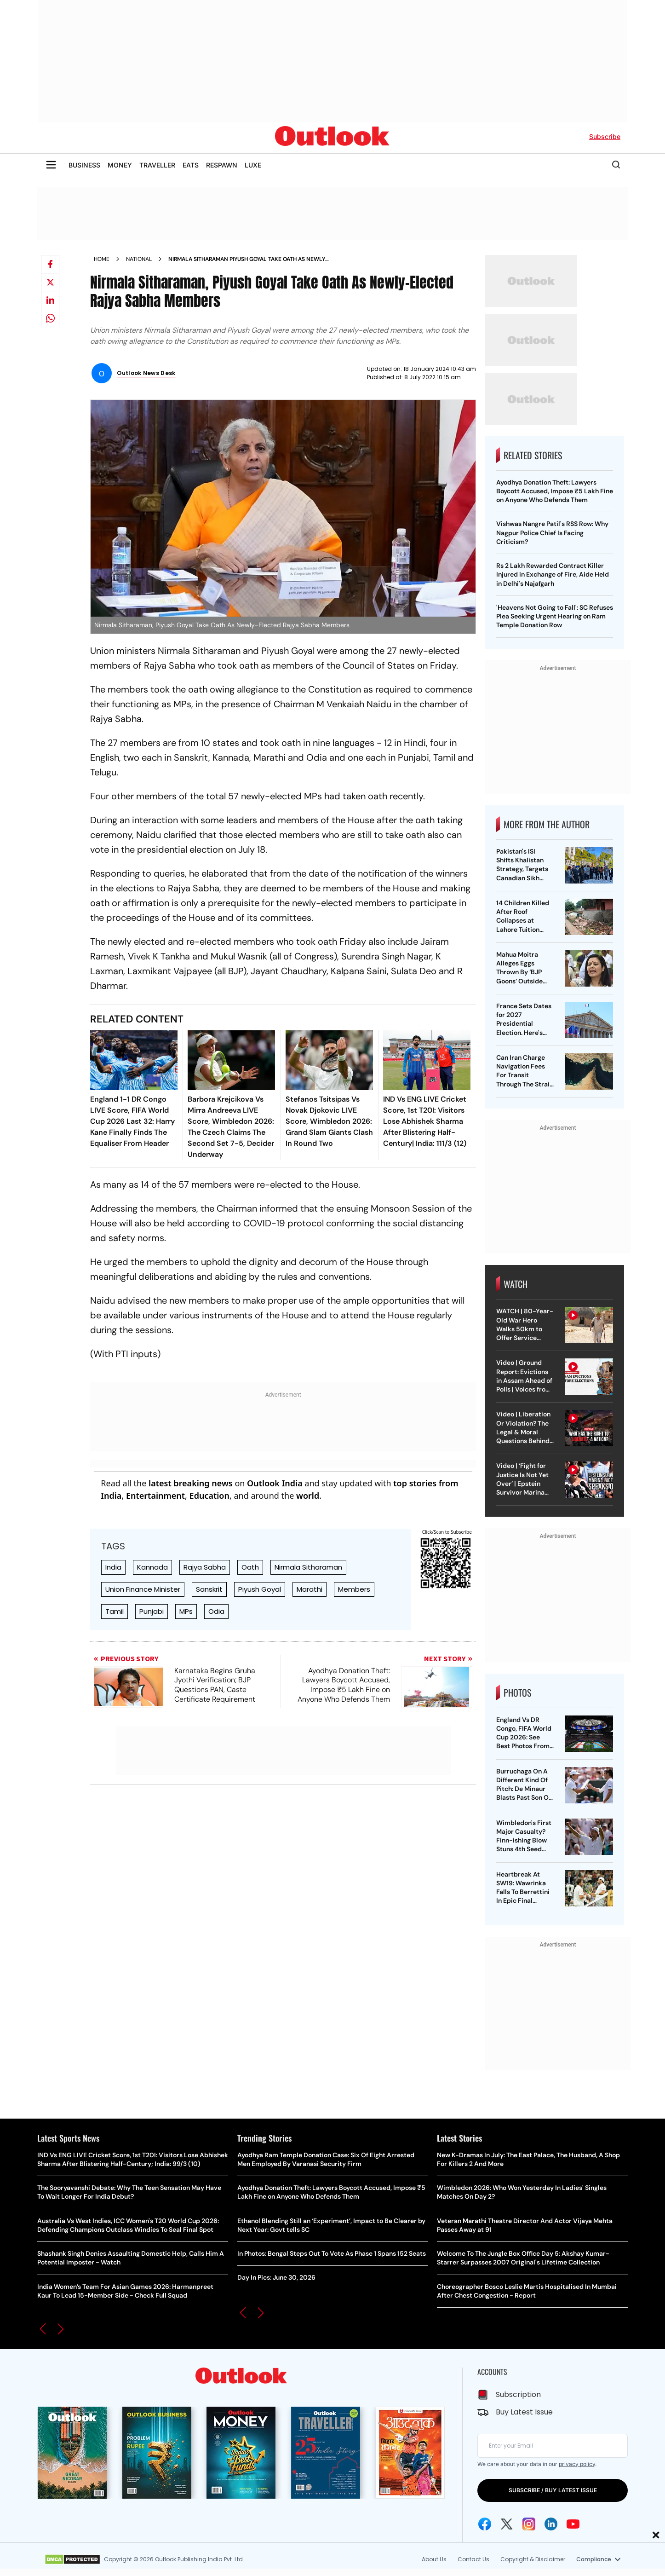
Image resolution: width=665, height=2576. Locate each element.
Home (101, 259)
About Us (434, 2559)
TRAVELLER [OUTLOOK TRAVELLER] (157, 165)
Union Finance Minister (142, 1589)
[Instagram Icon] (529, 2524)
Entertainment (155, 1495)
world (307, 1495)
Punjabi (151, 1611)
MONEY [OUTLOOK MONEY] (120, 165)
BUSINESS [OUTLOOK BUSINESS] (84, 165)
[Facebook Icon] (484, 2524)
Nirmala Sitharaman (308, 1567)
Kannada (152, 1567)
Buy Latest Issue (524, 2412)
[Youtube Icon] (573, 2524)
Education (209, 1495)
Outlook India (275, 1483)
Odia (216, 1611)
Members (354, 1589)
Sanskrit (209, 1589)
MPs (186, 1611)
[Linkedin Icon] (551, 2524)
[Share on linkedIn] (50, 300)
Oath (250, 1567)
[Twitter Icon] (506, 2524)
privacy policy (577, 2463)
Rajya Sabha (204, 1567)
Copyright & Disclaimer (532, 2559)
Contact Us (473, 2559)
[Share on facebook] (50, 264)
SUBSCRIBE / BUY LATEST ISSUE (553, 2490)
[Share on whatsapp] (50, 318)
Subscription (518, 2394)
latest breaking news (191, 1483)
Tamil (114, 1611)
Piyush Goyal (259, 1589)
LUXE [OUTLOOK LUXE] (253, 165)
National (139, 259)
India (113, 1567)
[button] (42, 2328)
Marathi (309, 1589)
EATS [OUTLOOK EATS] (191, 165)
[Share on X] (50, 282)
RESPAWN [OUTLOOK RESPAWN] (221, 165)
